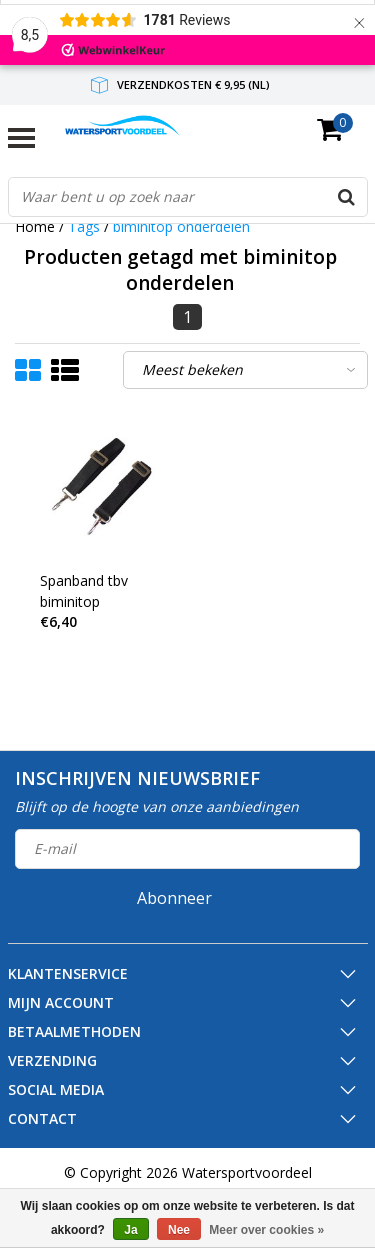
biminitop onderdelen (181, 226)
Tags (84, 226)
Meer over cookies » (266, 1230)
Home (35, 226)
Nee (179, 1230)
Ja (130, 1230)
